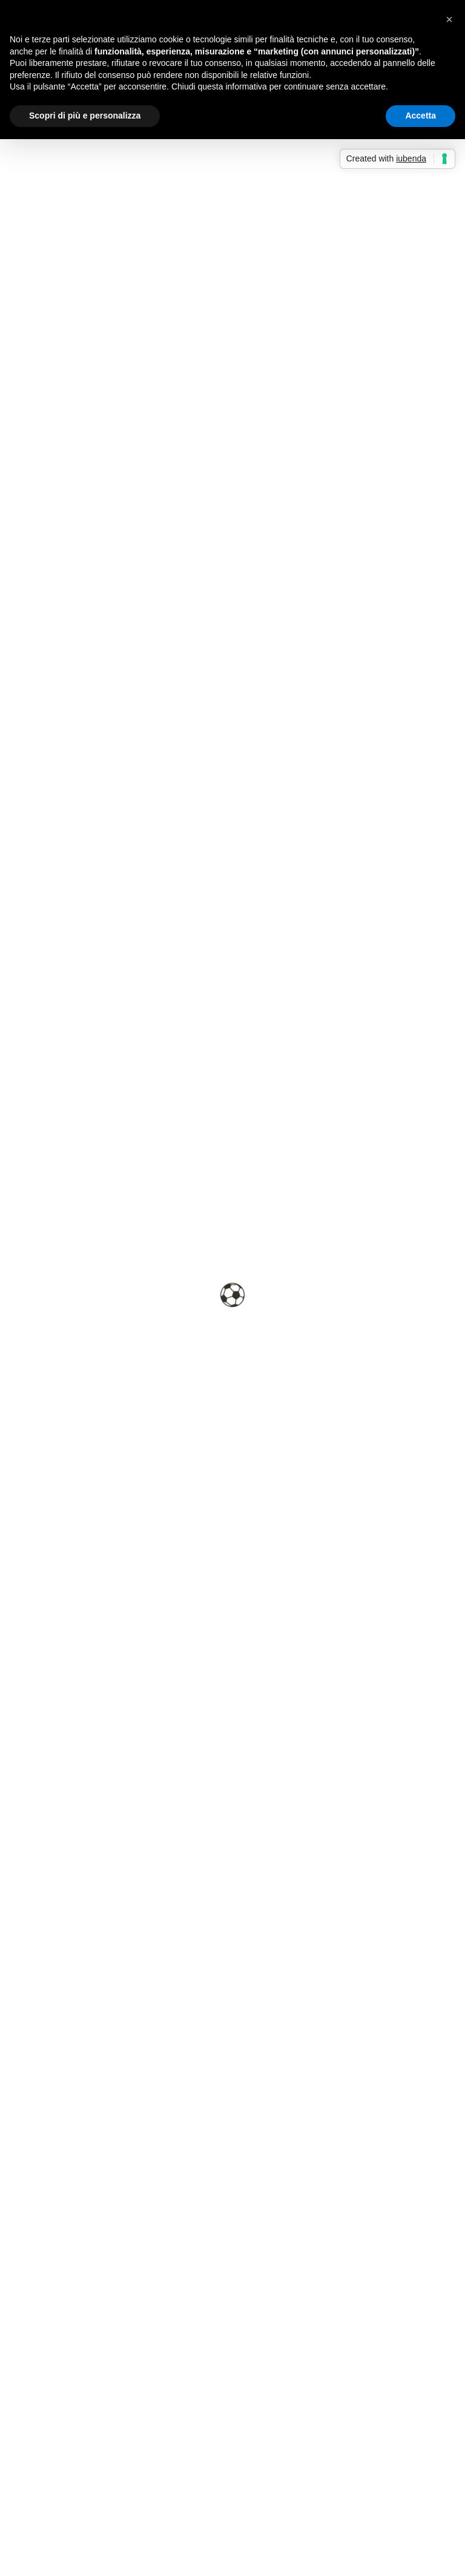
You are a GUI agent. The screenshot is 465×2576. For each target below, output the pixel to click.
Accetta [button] (420, 115)
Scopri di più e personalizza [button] (84, 115)
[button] (449, 19)
